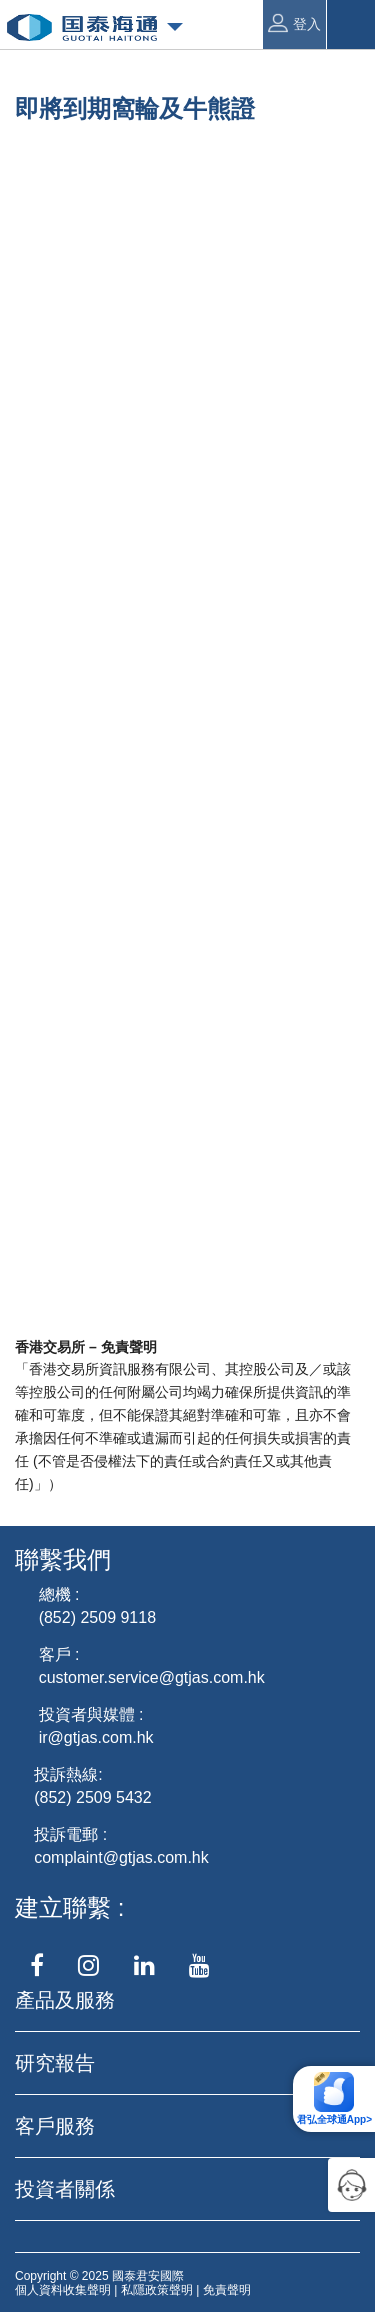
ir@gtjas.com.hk (96, 1737)
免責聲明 (227, 2290)
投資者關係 (65, 2189)
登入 (294, 23)
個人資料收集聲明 (63, 2290)
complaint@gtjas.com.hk (121, 1857)
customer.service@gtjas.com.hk (152, 1677)
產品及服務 (65, 2000)
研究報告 (55, 2063)
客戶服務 (55, 2126)
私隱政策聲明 (157, 2290)
